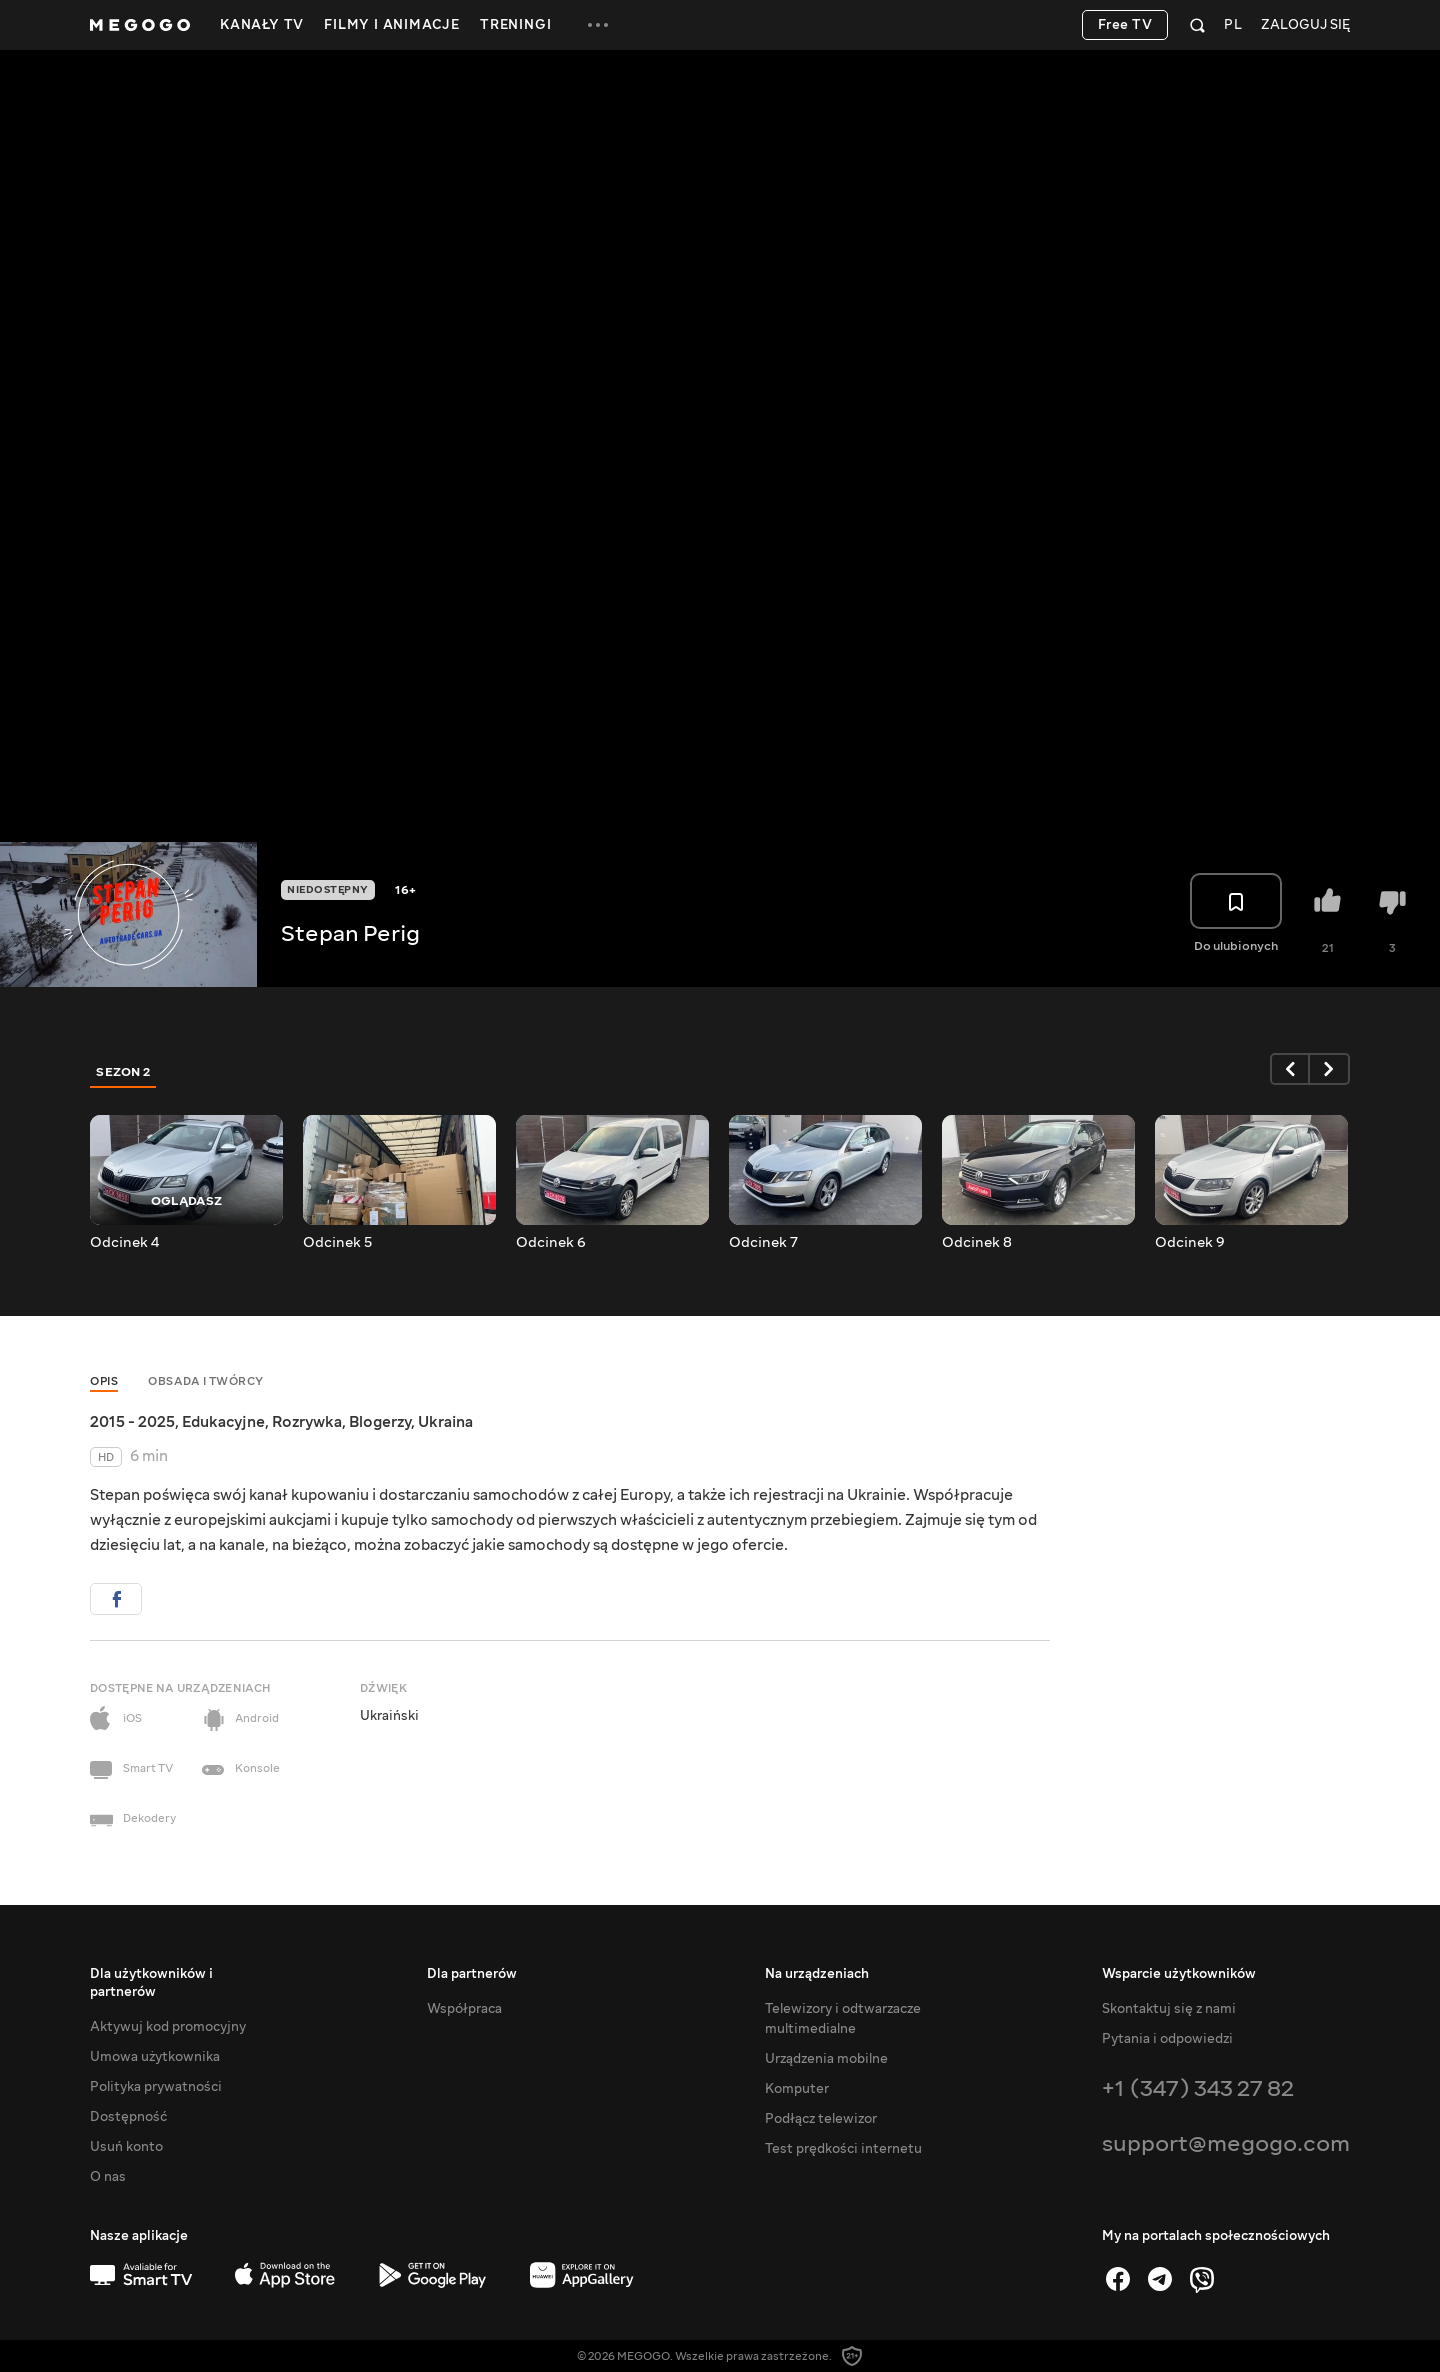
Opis (104, 1381)
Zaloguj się (1305, 25)
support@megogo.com (1226, 2143)
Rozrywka (307, 1422)
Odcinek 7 (763, 1243)
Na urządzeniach (817, 1974)
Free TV (1125, 25)
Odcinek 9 (1190, 1243)
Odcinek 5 (337, 1243)
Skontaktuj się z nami (1169, 2009)
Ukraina (445, 1422)
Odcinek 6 (551, 1243)
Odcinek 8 (977, 1243)
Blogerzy (380, 1422)
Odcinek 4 (124, 1243)
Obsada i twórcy (206, 1381)
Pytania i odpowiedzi (1167, 2039)
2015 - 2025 (132, 1422)
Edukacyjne (223, 1422)
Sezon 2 (123, 1072)
